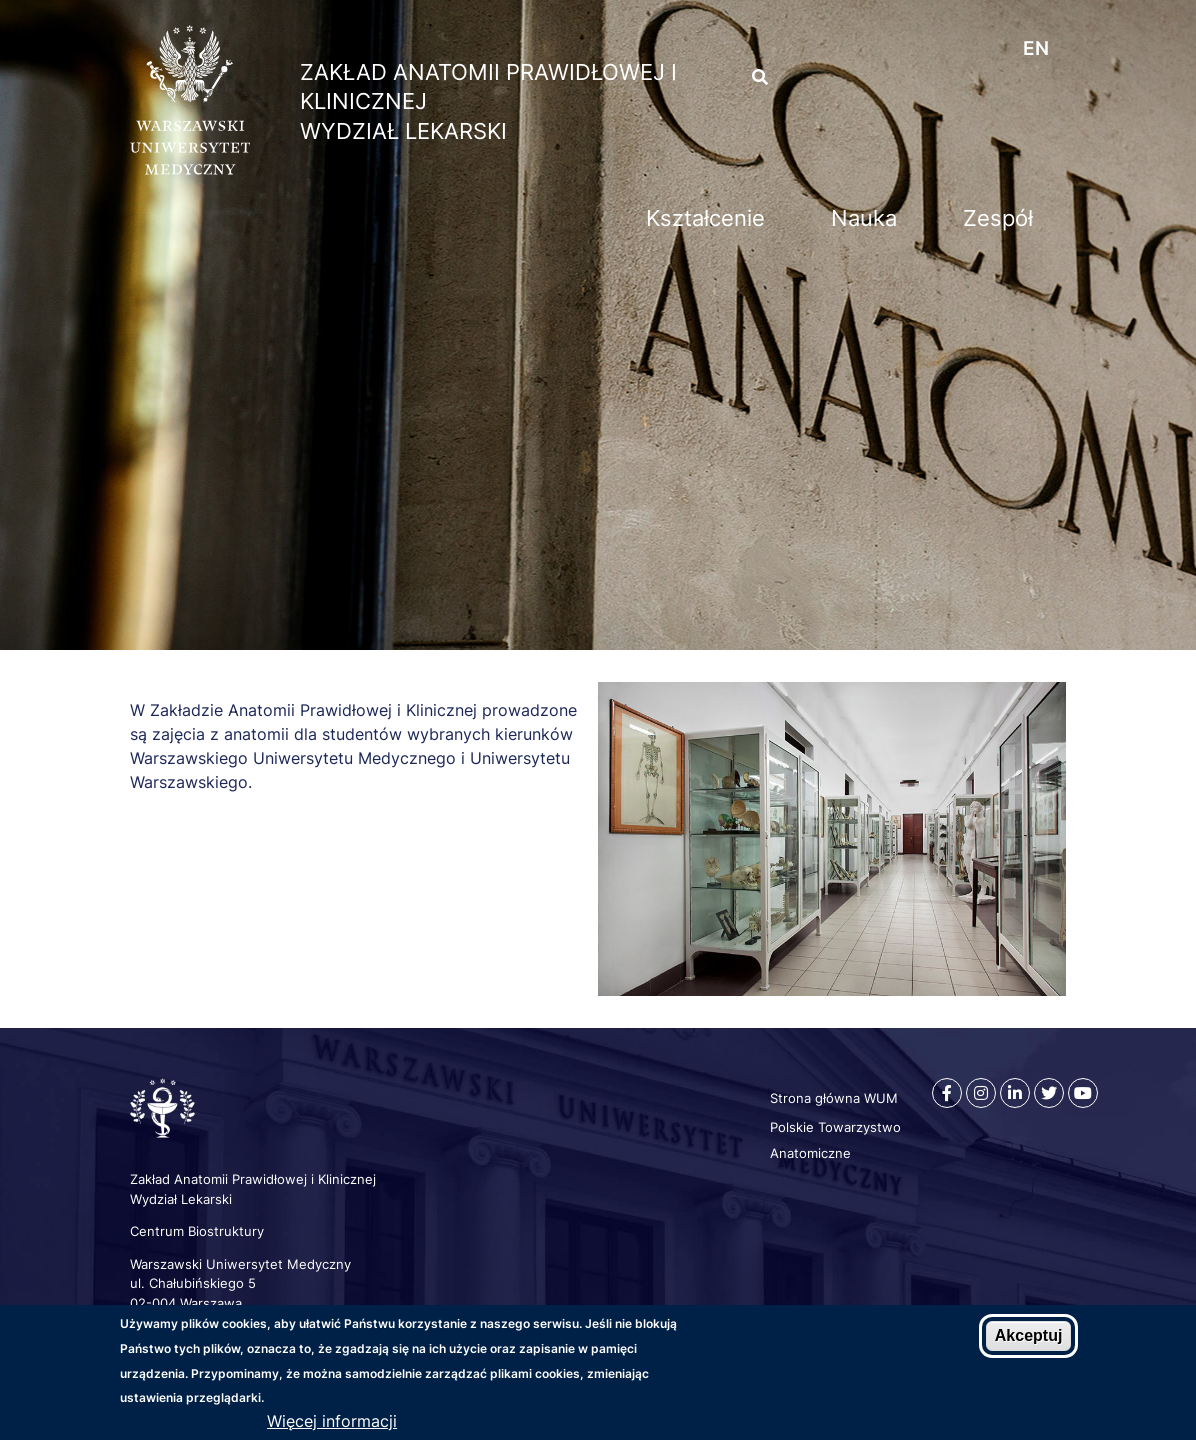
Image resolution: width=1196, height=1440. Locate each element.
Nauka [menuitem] (864, 218)
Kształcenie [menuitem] (705, 218)
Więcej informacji (332, 1423)
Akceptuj (1029, 1338)
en (1036, 48)
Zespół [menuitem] (998, 218)
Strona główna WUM (834, 1098)
